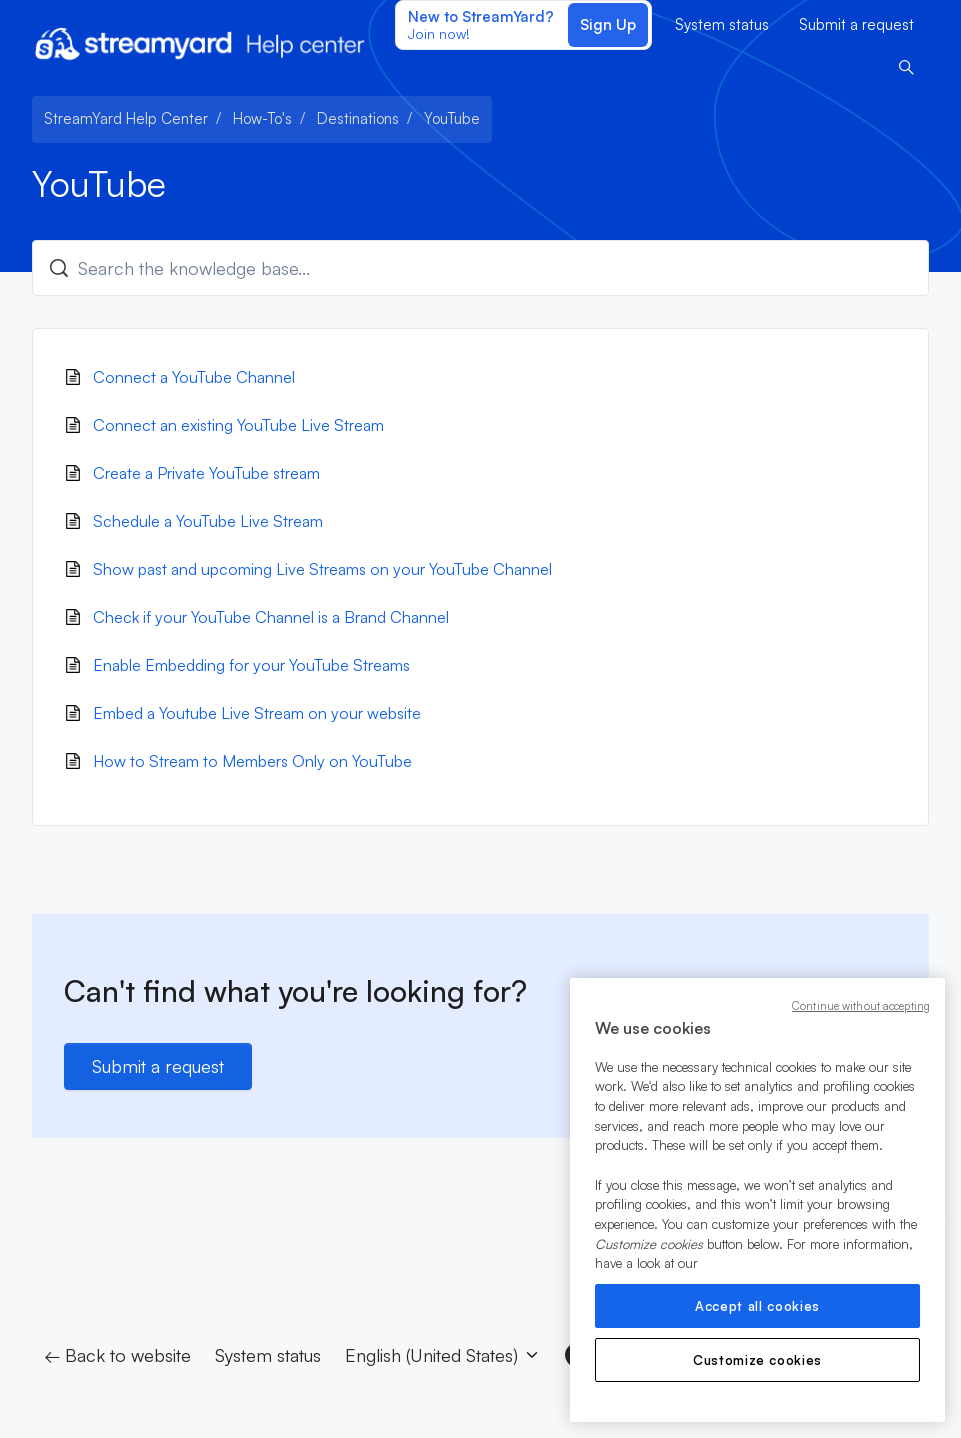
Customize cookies (757, 1360)
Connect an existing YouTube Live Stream (238, 425)
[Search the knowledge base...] (480, 268)
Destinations (358, 118)
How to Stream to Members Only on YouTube (252, 761)
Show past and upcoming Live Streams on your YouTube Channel (322, 569)
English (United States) (443, 1355)
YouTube (452, 118)
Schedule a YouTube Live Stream (208, 521)
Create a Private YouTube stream (206, 473)
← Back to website (117, 1355)
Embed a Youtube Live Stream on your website (257, 713)
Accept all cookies (757, 1306)
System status (722, 24)
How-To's (262, 118)
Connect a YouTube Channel (194, 377)
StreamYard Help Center (126, 118)
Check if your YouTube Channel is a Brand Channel (271, 617)
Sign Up (608, 24)
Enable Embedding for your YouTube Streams (251, 665)
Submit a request (856, 24)
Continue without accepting (861, 1006)
